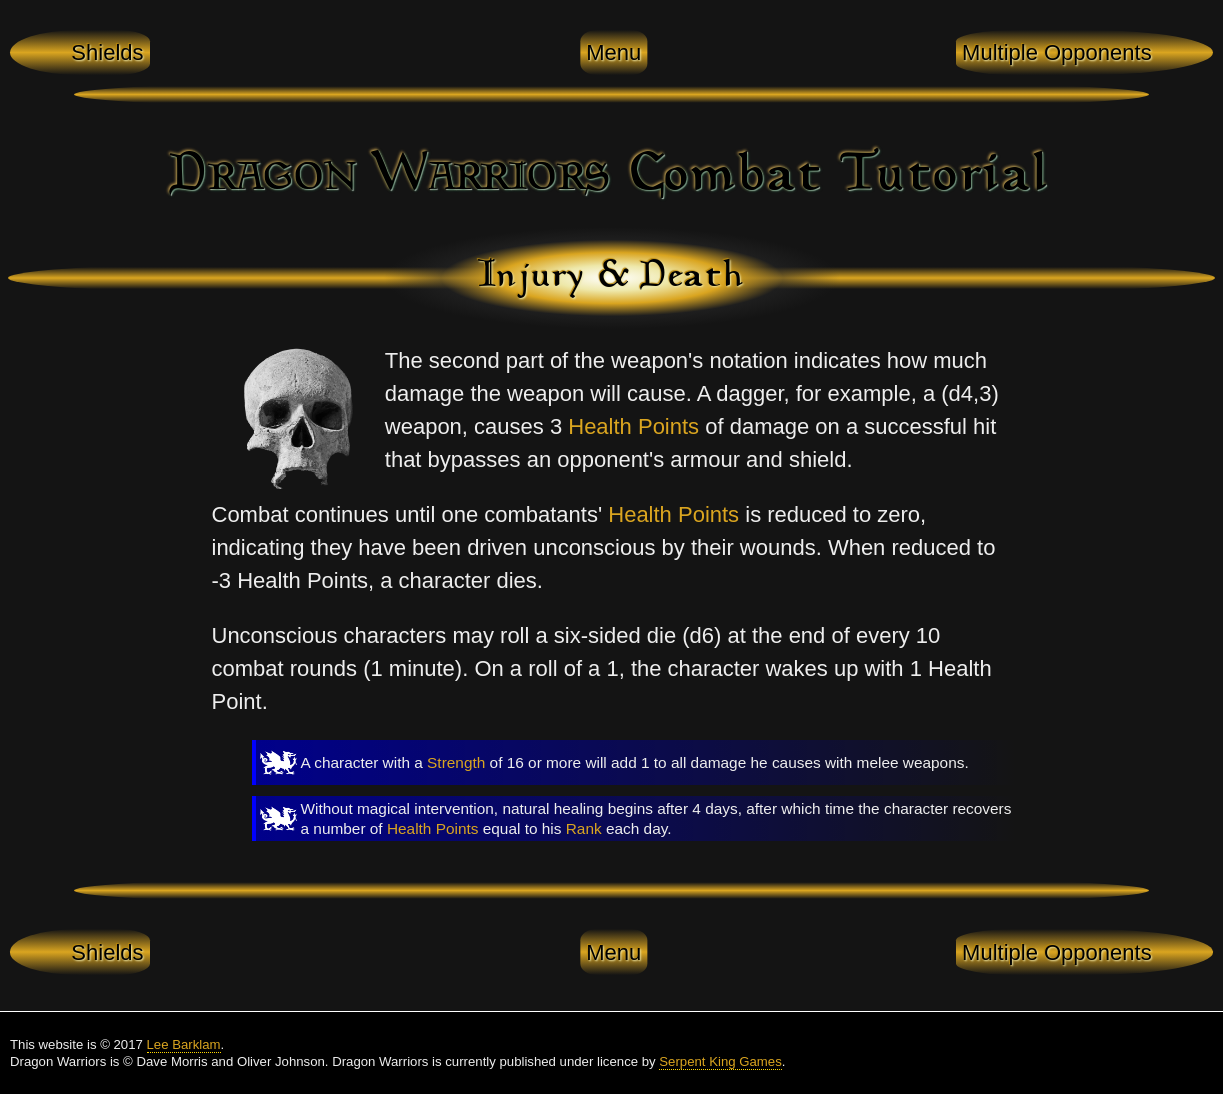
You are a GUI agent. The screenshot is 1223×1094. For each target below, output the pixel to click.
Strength (456, 762)
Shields (107, 52)
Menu (613, 52)
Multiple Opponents (1057, 52)
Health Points (633, 426)
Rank (584, 828)
